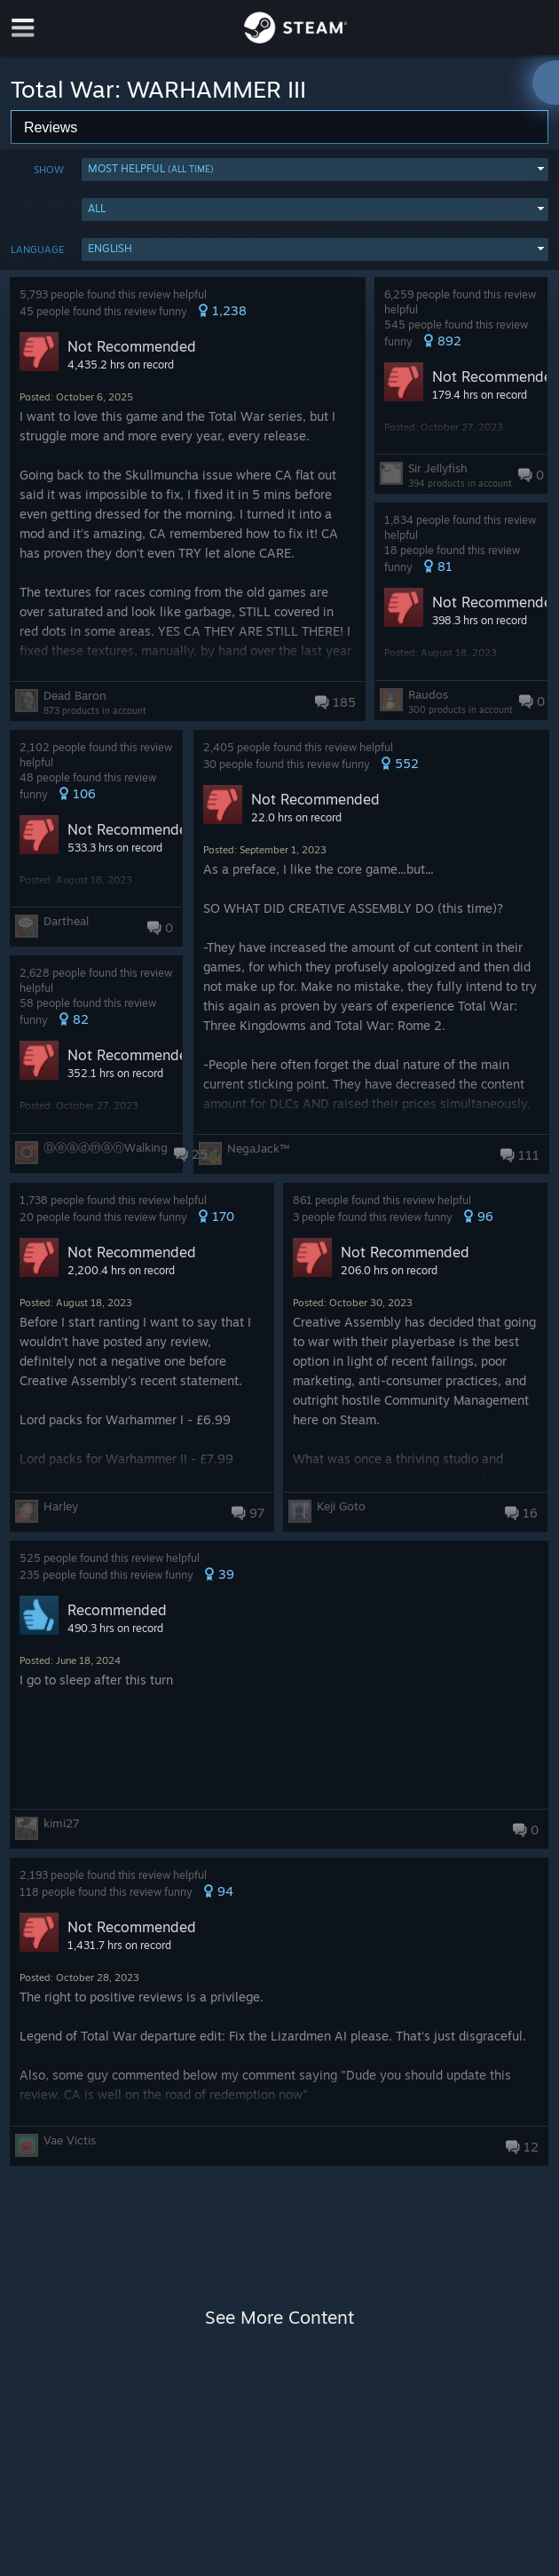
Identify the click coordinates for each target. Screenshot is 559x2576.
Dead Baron (74, 695)
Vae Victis (69, 2140)
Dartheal (66, 921)
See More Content (279, 2317)
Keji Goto (341, 1506)
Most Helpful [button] (151, 168)
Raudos (428, 694)
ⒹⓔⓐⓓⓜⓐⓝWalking (105, 1147)
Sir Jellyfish (438, 468)
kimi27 (61, 1823)
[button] (315, 169)
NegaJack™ (258, 1148)
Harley (60, 1506)
